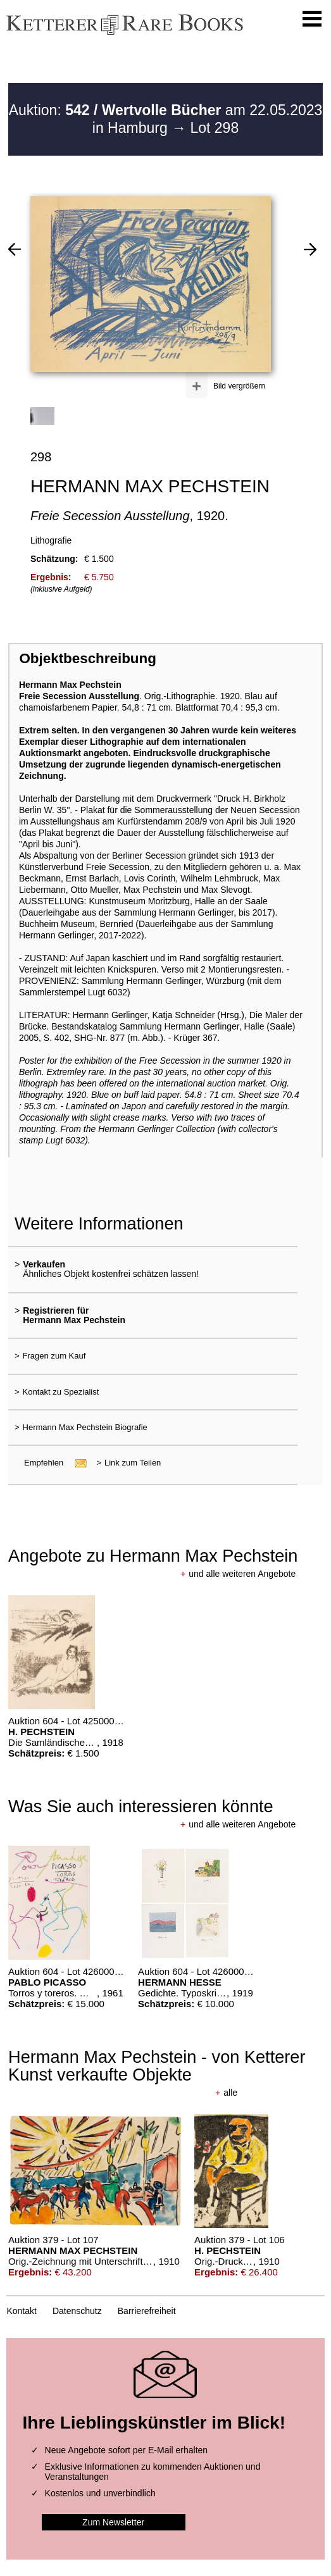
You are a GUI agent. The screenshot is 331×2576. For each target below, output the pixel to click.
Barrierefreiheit (147, 2311)
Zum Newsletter (113, 2522)
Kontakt (21, 2311)
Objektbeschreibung (87, 658)
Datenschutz (77, 2311)
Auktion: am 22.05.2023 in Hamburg (166, 119)
